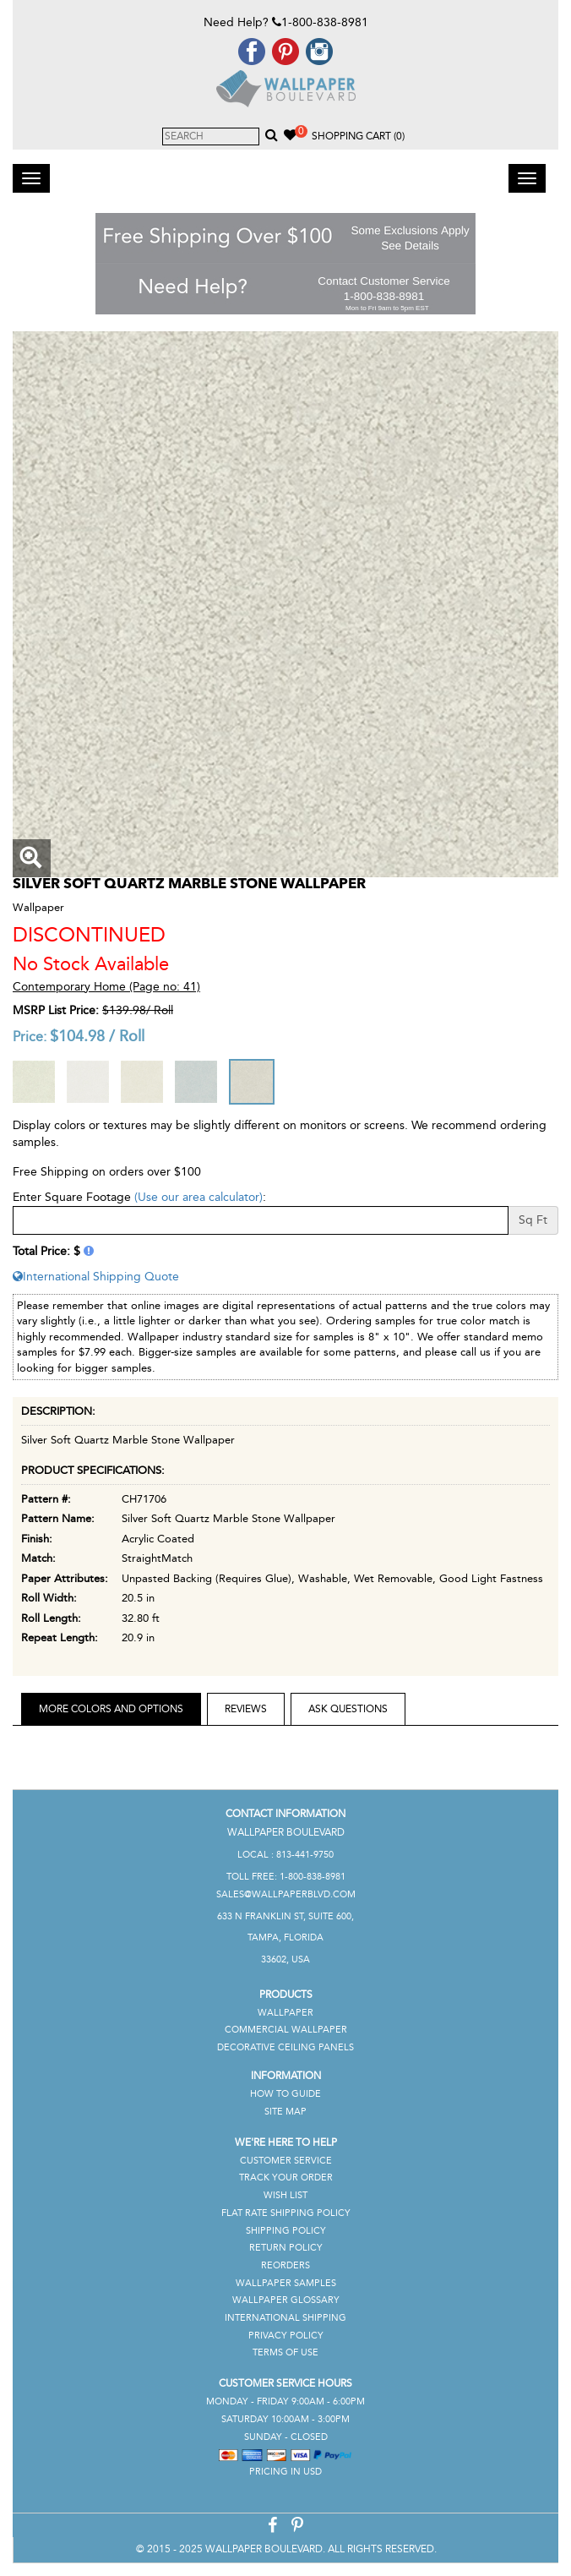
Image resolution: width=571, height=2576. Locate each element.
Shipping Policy (286, 2230)
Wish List (285, 2195)
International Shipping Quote (96, 1276)
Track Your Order (286, 2177)
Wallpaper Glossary (286, 2300)
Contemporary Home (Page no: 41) (106, 987)
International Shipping (285, 2317)
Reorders (285, 2265)
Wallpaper (285, 2012)
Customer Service (286, 2160)
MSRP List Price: (56, 1010)
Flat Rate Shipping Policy (286, 2213)
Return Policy (286, 2247)
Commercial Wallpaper (286, 2029)
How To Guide (285, 2093)
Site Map (285, 2111)
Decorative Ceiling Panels (285, 2047)
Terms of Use (285, 2352)
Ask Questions (348, 1709)
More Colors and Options (111, 1709)
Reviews (246, 1709)
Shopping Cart (358, 136)
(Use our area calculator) (198, 1197)
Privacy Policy (286, 2335)
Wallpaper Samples (286, 2283)
